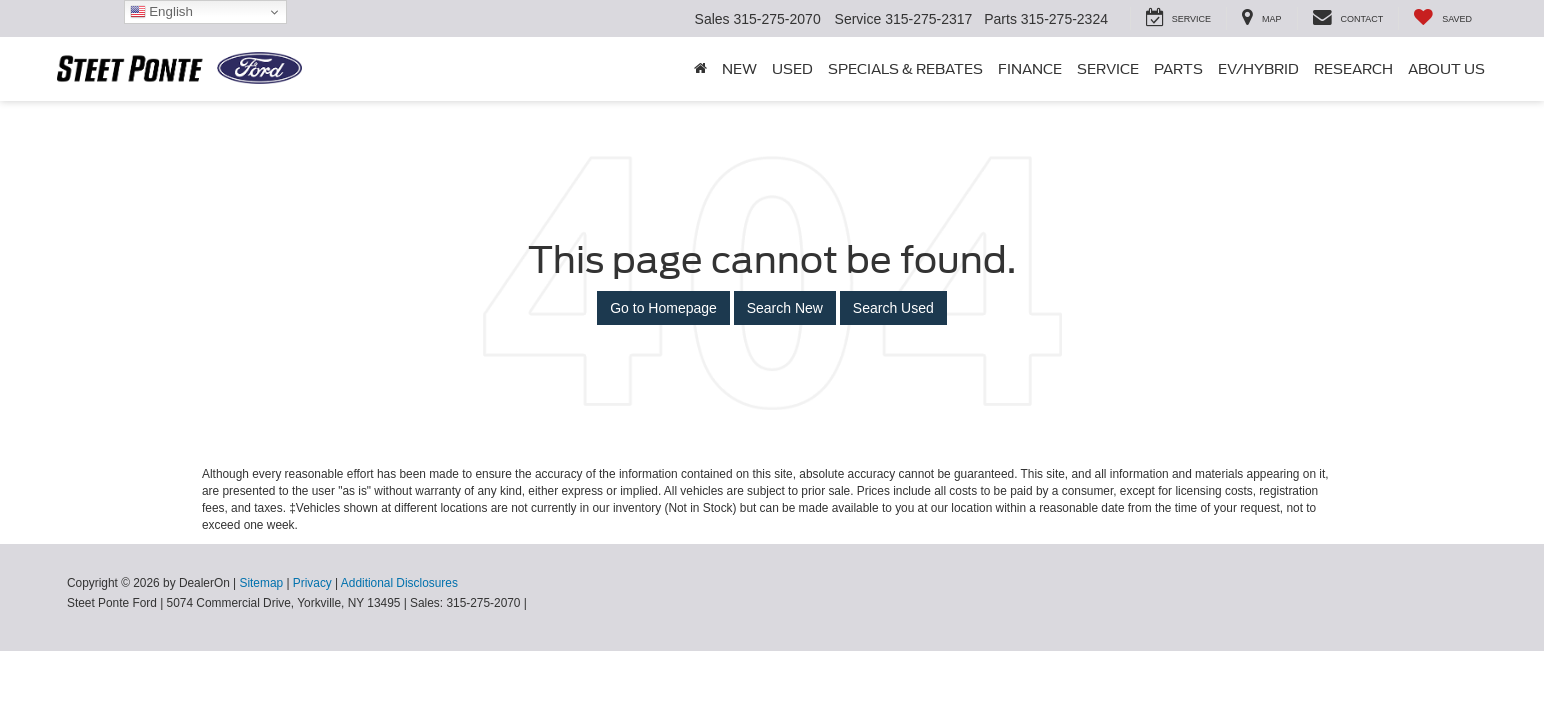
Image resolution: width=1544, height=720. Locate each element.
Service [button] (1108, 69)
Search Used (893, 308)
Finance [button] (1030, 69)
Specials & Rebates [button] (905, 69)
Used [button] (792, 69)
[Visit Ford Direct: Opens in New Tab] (536, 603)
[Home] (700, 69)
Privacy (312, 583)
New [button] (739, 69)
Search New (785, 308)
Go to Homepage (663, 308)
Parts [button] (1178, 69)
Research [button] (1353, 69)
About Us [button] (1446, 69)
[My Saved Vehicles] (1442, 18)
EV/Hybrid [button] (1258, 69)
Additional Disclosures (399, 583)
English (161, 12)
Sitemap (261, 583)
